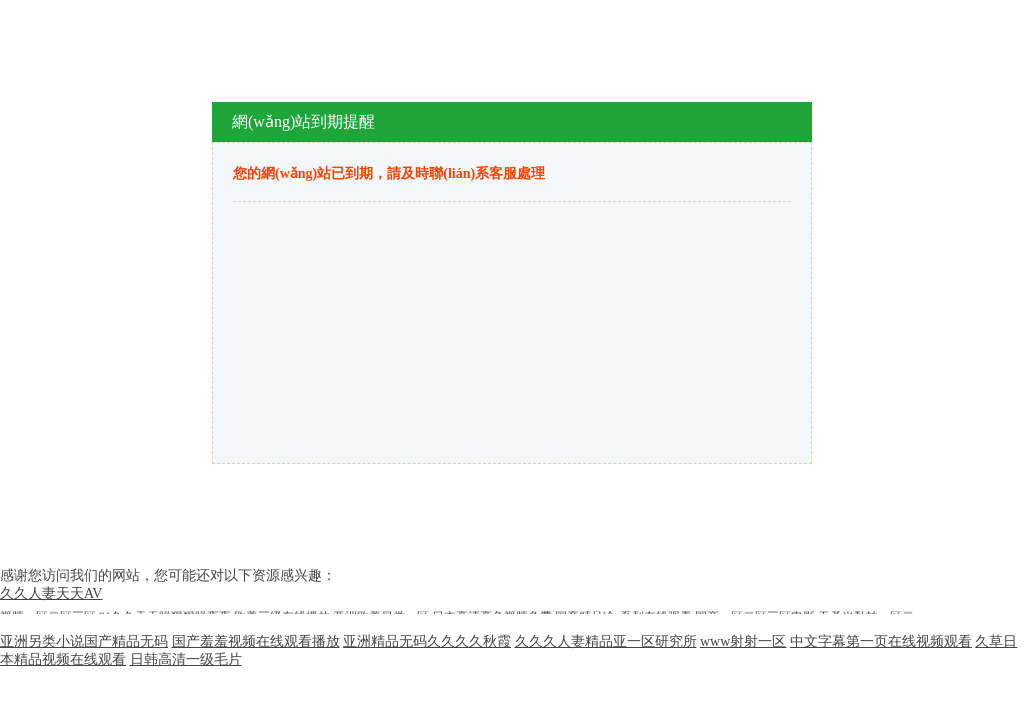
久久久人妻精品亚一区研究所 (606, 641)
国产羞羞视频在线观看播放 (256, 641)
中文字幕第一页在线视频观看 (881, 641)
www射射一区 (743, 641)
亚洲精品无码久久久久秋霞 (427, 641)
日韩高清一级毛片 (186, 659)
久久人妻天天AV (51, 593)
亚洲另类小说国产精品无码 (84, 641)
